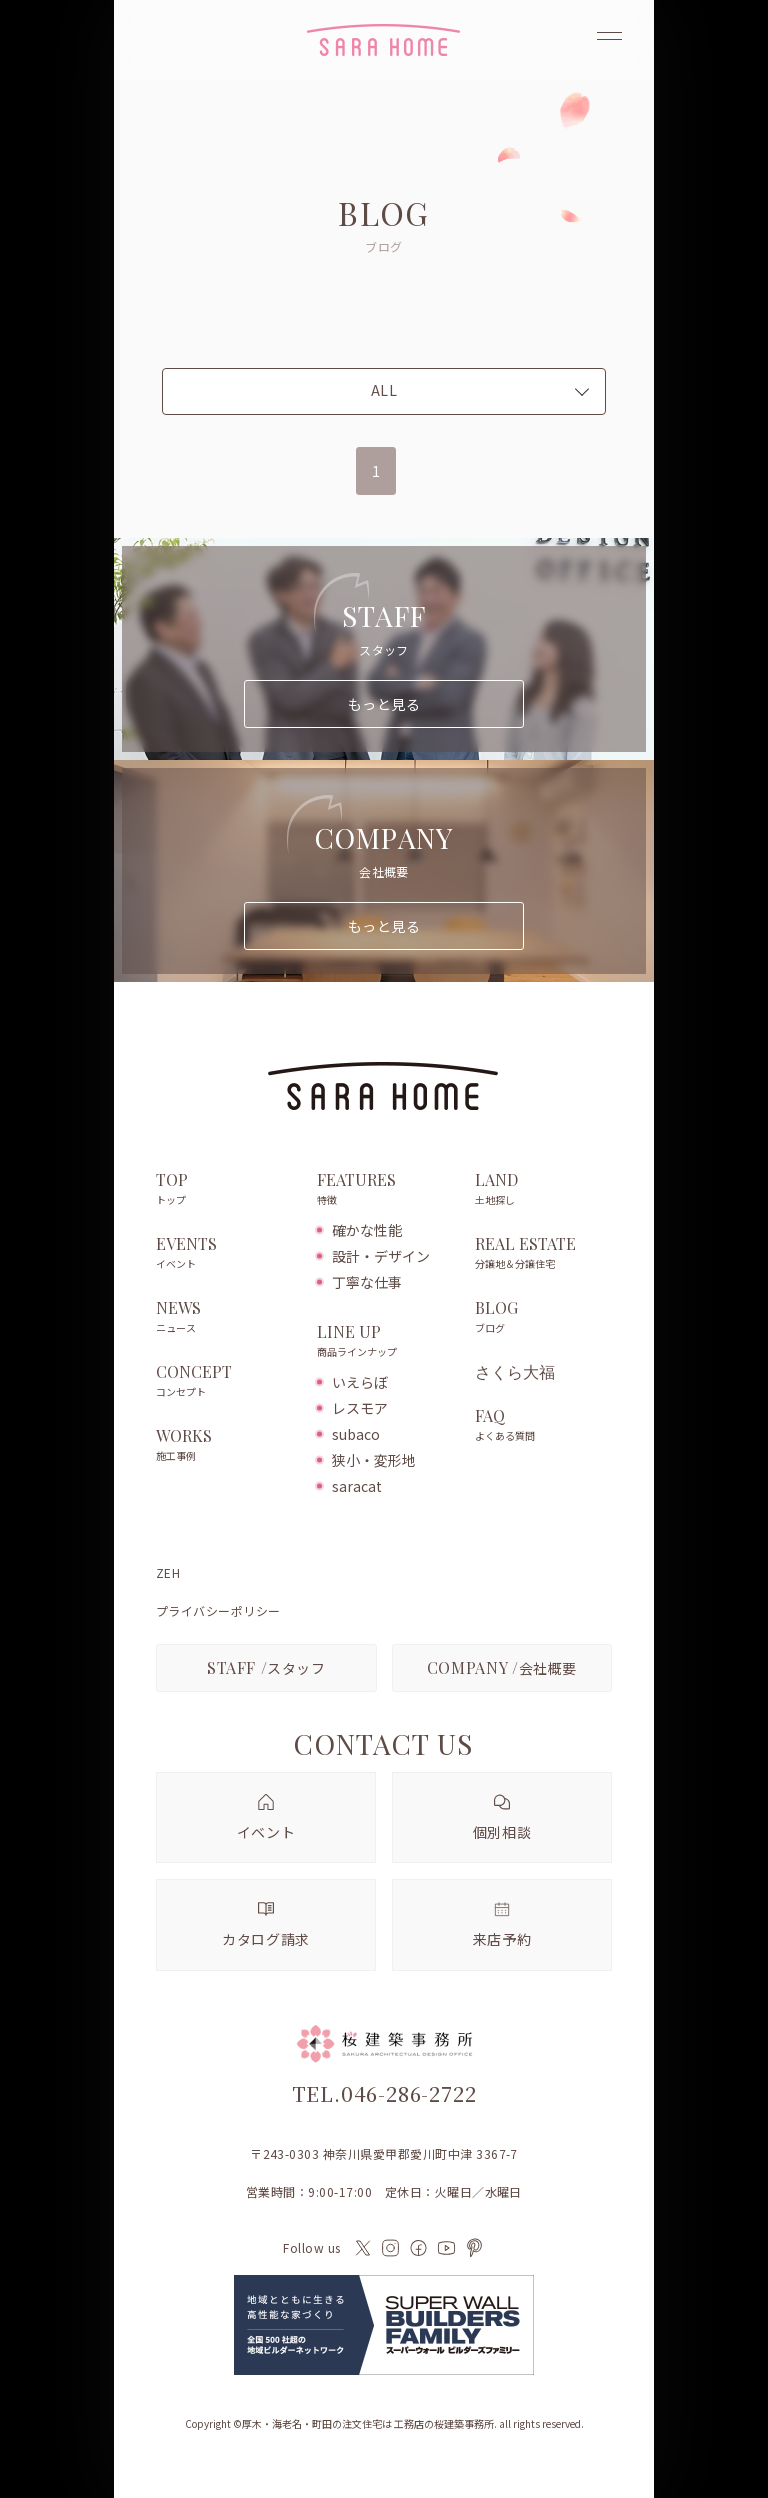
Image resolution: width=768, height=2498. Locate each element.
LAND (543, 1190)
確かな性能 (367, 1230)
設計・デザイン (381, 1256)
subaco (356, 1434)
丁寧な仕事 (367, 1282)
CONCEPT (226, 1382)
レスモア (360, 1408)
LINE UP (385, 1342)
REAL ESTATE (543, 1254)
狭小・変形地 (374, 1460)
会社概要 (502, 1667)
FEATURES (385, 1190)
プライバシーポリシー (218, 1611)
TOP (226, 1190)
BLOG (543, 1318)
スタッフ (266, 1667)
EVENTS (226, 1254)
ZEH (168, 1573)
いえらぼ (360, 1382)
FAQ (543, 1426)
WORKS (226, 1446)
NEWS (226, 1318)
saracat (357, 1486)
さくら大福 (515, 1372)
